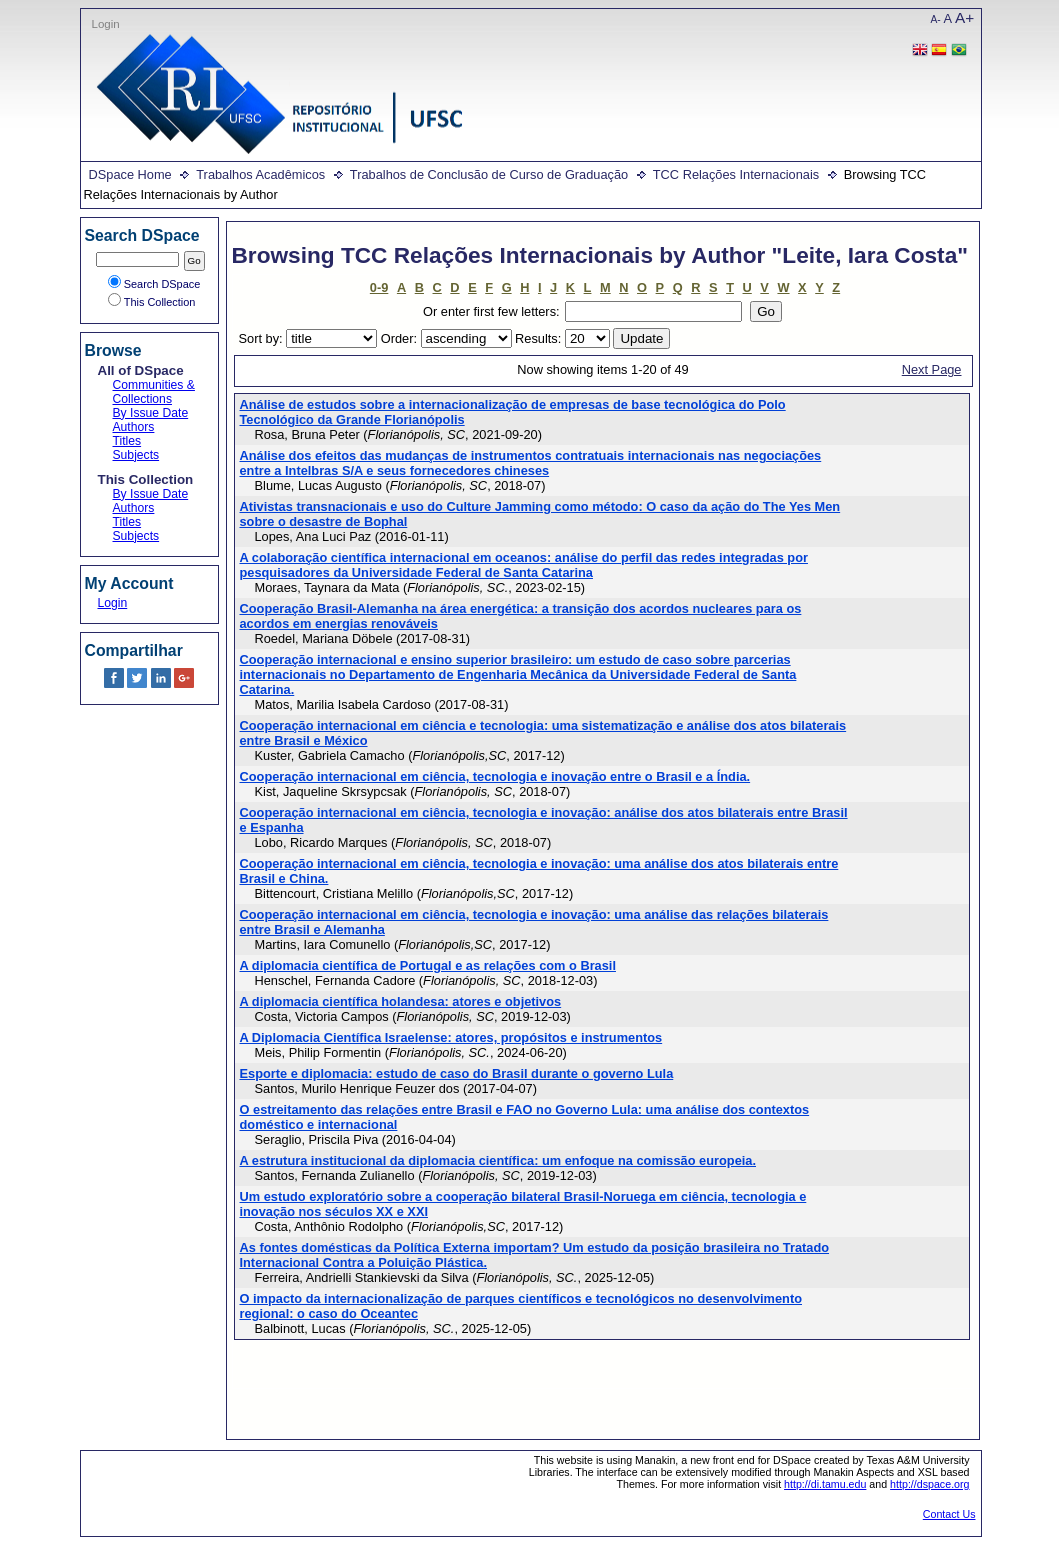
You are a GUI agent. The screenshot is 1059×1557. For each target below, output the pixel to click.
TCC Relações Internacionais (736, 174)
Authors (134, 427)
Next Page (932, 369)
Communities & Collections (154, 392)
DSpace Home (130, 174)
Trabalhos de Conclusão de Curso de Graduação (489, 174)
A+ (964, 17)
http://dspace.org (929, 1484)
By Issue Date (151, 413)
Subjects (136, 455)
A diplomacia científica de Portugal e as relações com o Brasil (428, 965)
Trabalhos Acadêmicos (260, 174)
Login (106, 24)
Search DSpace (154, 284)
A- (936, 19)
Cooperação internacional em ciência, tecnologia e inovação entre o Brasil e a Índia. (495, 776)
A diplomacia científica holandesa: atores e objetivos (401, 1001)
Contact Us (949, 1514)
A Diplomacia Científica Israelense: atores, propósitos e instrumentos (451, 1037)
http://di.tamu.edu (825, 1484)
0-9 (379, 287)
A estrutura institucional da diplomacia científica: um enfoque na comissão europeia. (498, 1160)
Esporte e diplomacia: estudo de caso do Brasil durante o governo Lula (457, 1073)
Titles (127, 441)
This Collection (152, 302)
